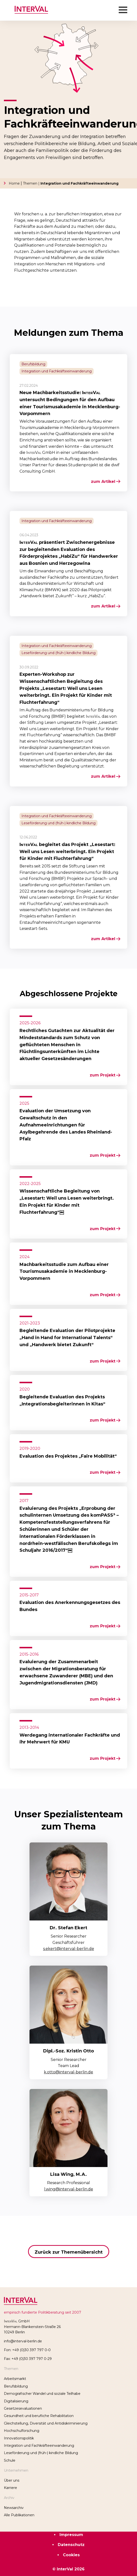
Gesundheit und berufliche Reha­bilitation (39, 2416)
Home (14, 183)
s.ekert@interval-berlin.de (68, 1948)
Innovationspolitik (19, 2438)
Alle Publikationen (19, 2515)
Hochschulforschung (21, 2430)
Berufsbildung (16, 2386)
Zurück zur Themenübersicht (69, 2252)
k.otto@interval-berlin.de (68, 2072)
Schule (9, 2460)
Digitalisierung (16, 2401)
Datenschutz (71, 2544)
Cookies (71, 2555)
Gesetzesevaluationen (23, 2408)
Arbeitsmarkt (15, 2379)
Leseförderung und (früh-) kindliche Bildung (41, 2453)
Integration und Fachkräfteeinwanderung (79, 183)
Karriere (10, 2488)
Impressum (71, 2534)
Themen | (31, 183)
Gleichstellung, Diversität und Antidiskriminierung (46, 2423)
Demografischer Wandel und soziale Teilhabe (42, 2393)
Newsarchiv (14, 2508)
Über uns (11, 2480)
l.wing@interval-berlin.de (68, 2189)
